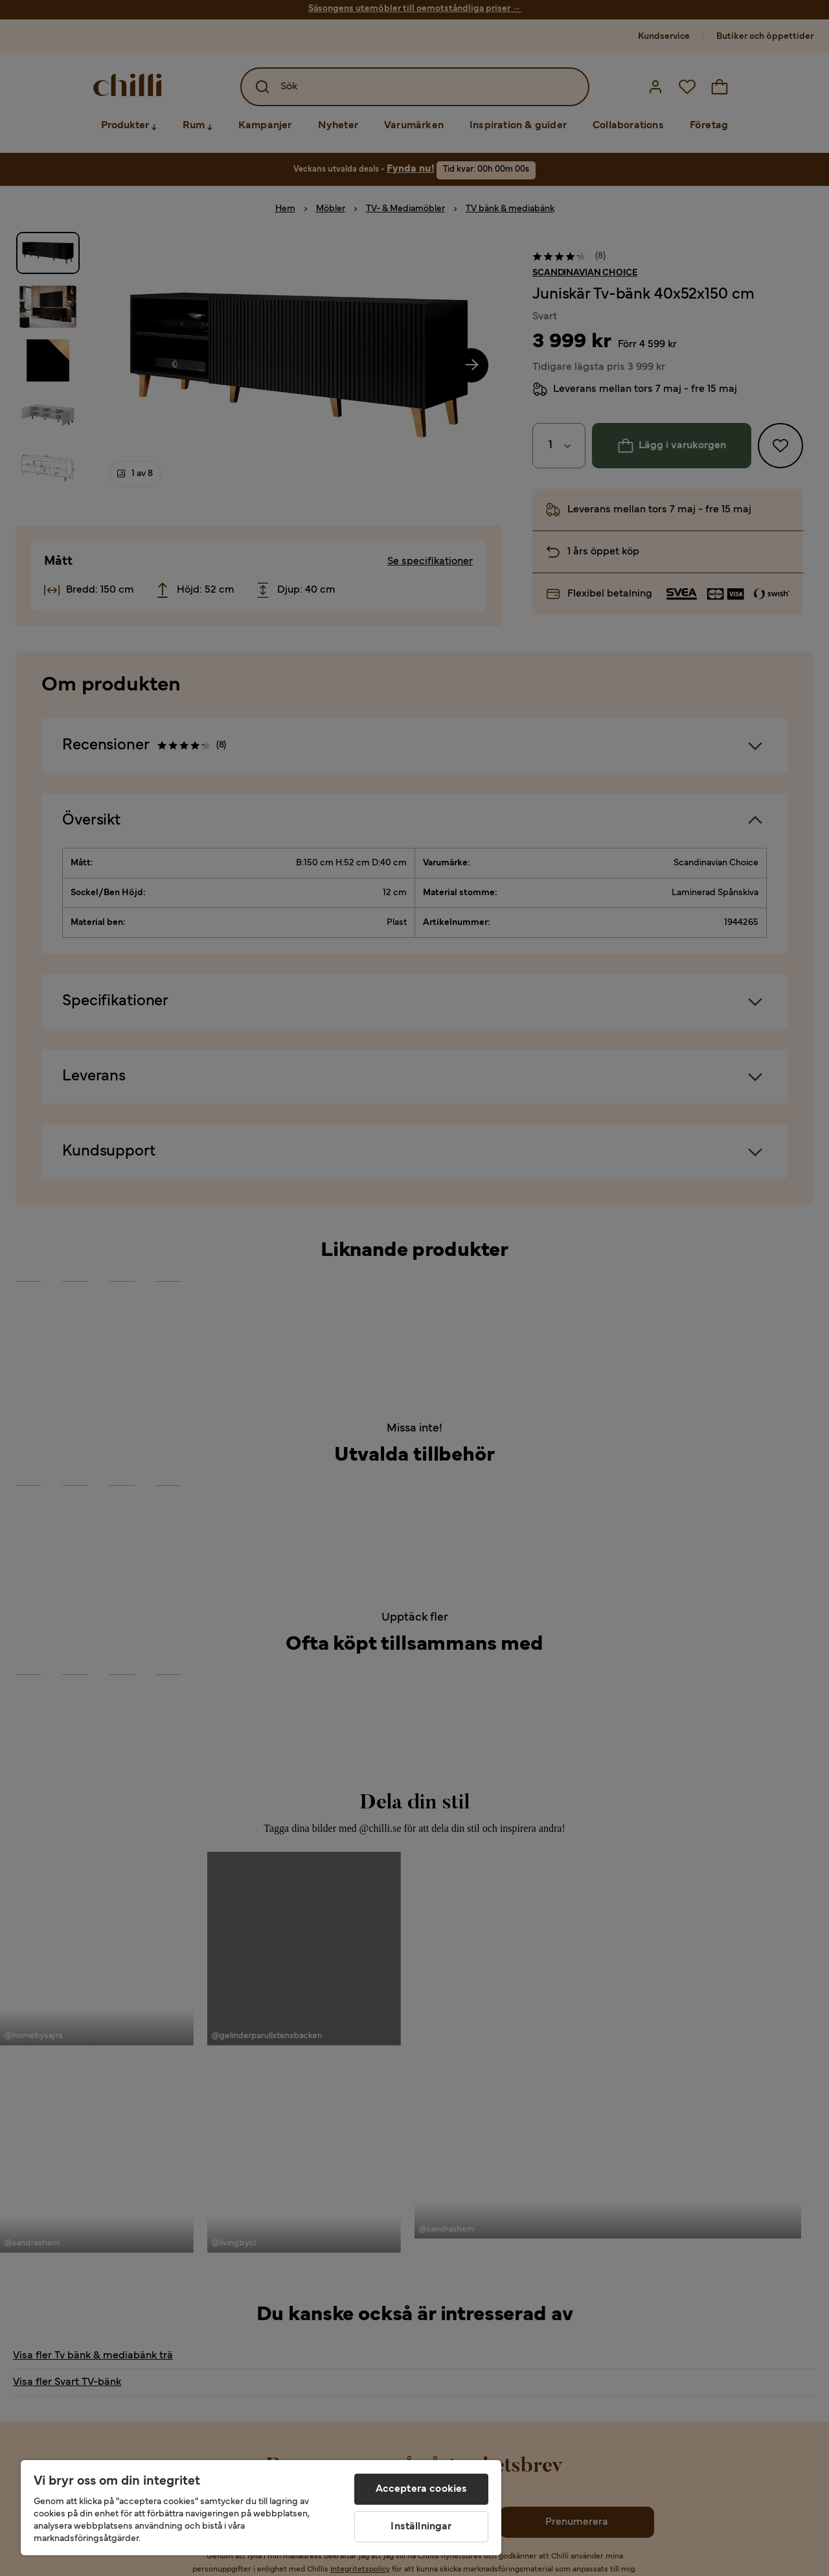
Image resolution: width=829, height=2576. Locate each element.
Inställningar (421, 2526)
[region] (261, 2507)
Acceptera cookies (422, 2489)
